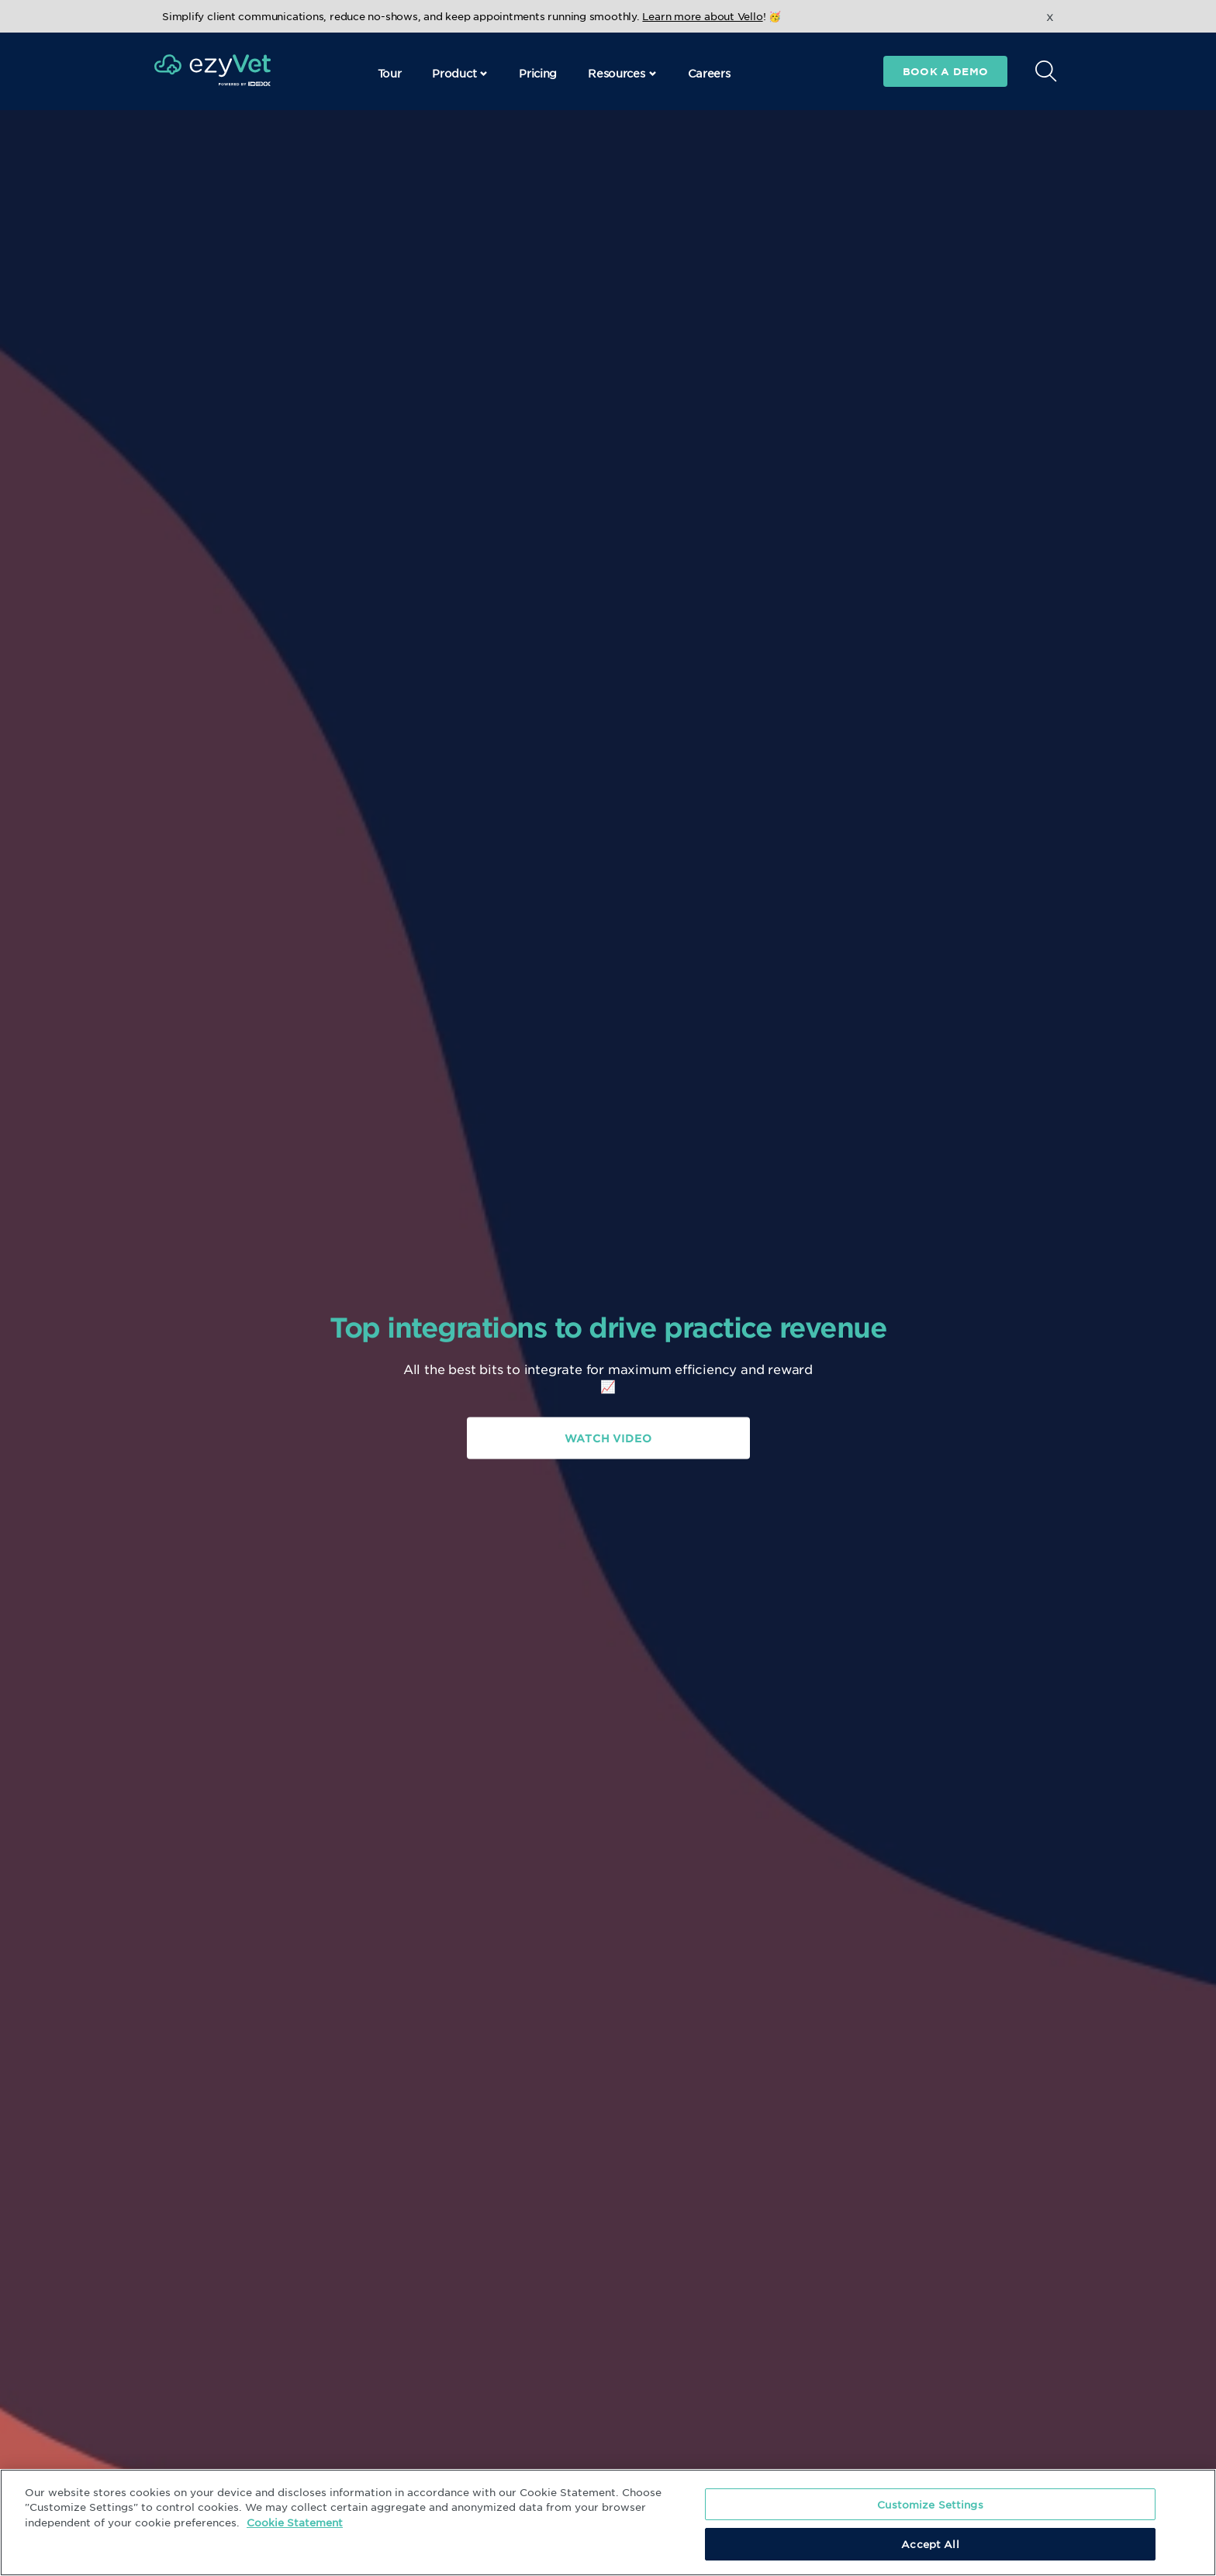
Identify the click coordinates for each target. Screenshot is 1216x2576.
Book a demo (945, 71)
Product (460, 73)
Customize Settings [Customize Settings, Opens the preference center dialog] (930, 2504)
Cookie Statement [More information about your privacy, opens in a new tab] (295, 2522)
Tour (390, 73)
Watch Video (608, 1438)
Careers (709, 73)
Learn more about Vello (702, 15)
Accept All (930, 2543)
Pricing (538, 73)
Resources (622, 73)
